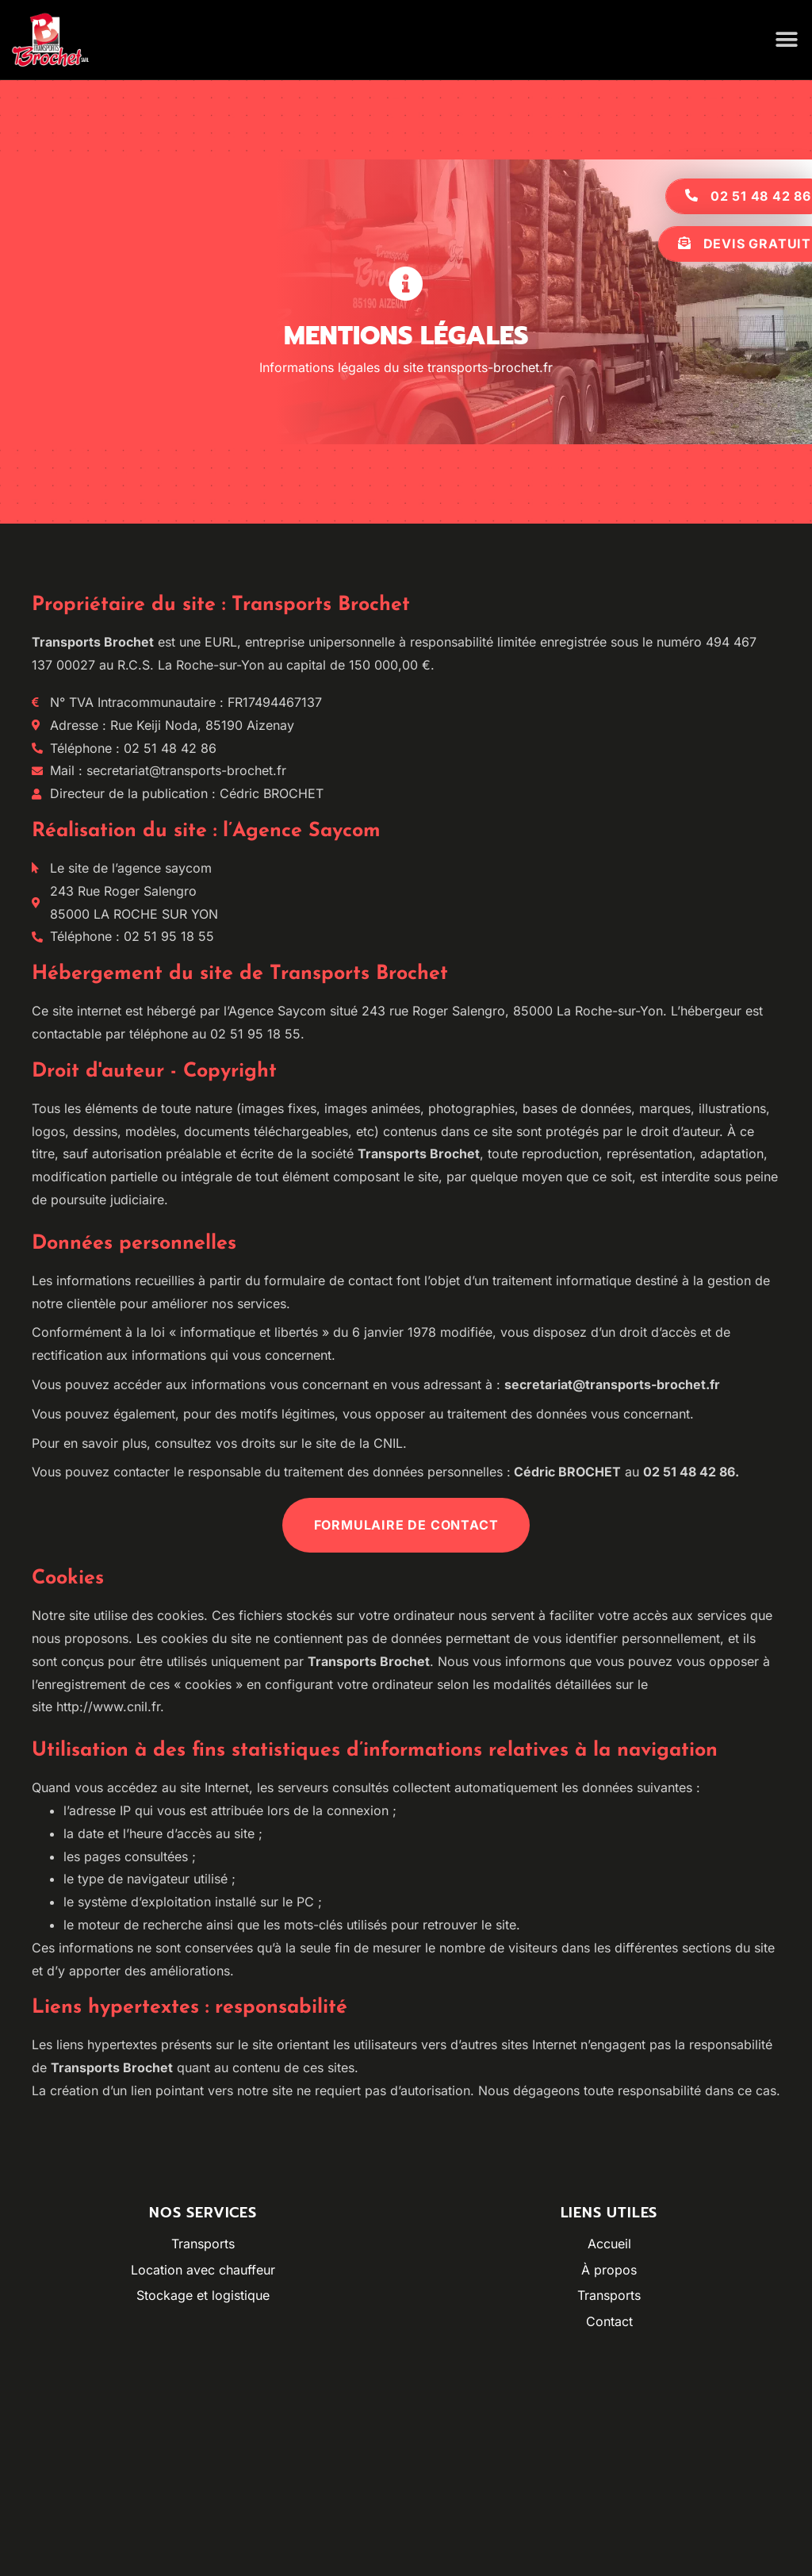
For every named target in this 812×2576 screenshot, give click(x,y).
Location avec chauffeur (203, 2270)
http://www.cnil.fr (108, 1706)
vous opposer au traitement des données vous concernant (516, 1414)
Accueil (609, 2244)
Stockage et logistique (203, 2295)
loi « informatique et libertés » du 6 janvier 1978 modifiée (321, 1332)
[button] (786, 40)
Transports (203, 2244)
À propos (609, 2270)
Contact (609, 2321)
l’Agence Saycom (275, 1011)
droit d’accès (657, 1332)
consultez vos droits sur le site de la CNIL (279, 1443)
